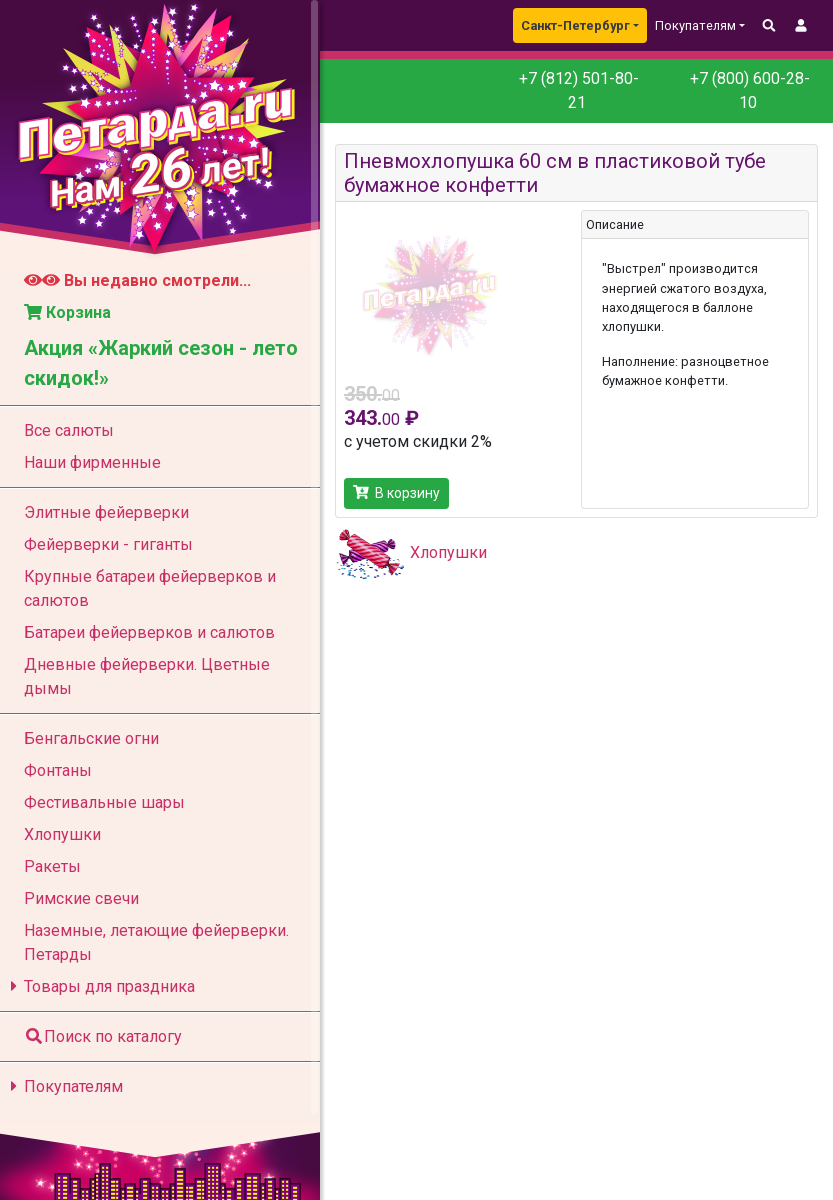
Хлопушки (448, 552)
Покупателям (63, 1086)
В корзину (396, 493)
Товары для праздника (99, 986)
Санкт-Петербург (575, 25)
